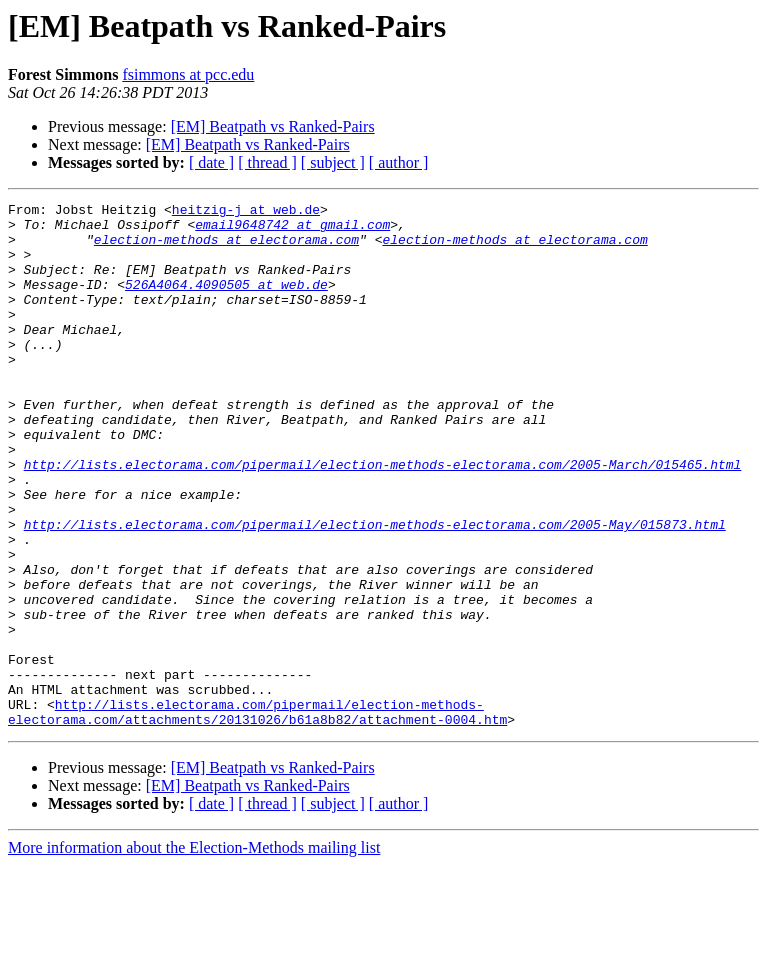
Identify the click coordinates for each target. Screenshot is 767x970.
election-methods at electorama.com (226, 248)
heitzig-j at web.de (246, 212)
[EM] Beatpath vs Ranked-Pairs (273, 126)
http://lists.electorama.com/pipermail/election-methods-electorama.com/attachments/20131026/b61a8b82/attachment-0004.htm (257, 815)
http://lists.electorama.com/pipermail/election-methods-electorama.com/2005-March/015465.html (383, 518)
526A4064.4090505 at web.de (226, 302)
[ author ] (399, 162)
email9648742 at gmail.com (292, 230)
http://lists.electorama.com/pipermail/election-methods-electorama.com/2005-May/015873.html (375, 590)
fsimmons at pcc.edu (188, 74)
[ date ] (211, 162)
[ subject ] (333, 162)
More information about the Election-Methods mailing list (194, 952)
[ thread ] (267, 162)
